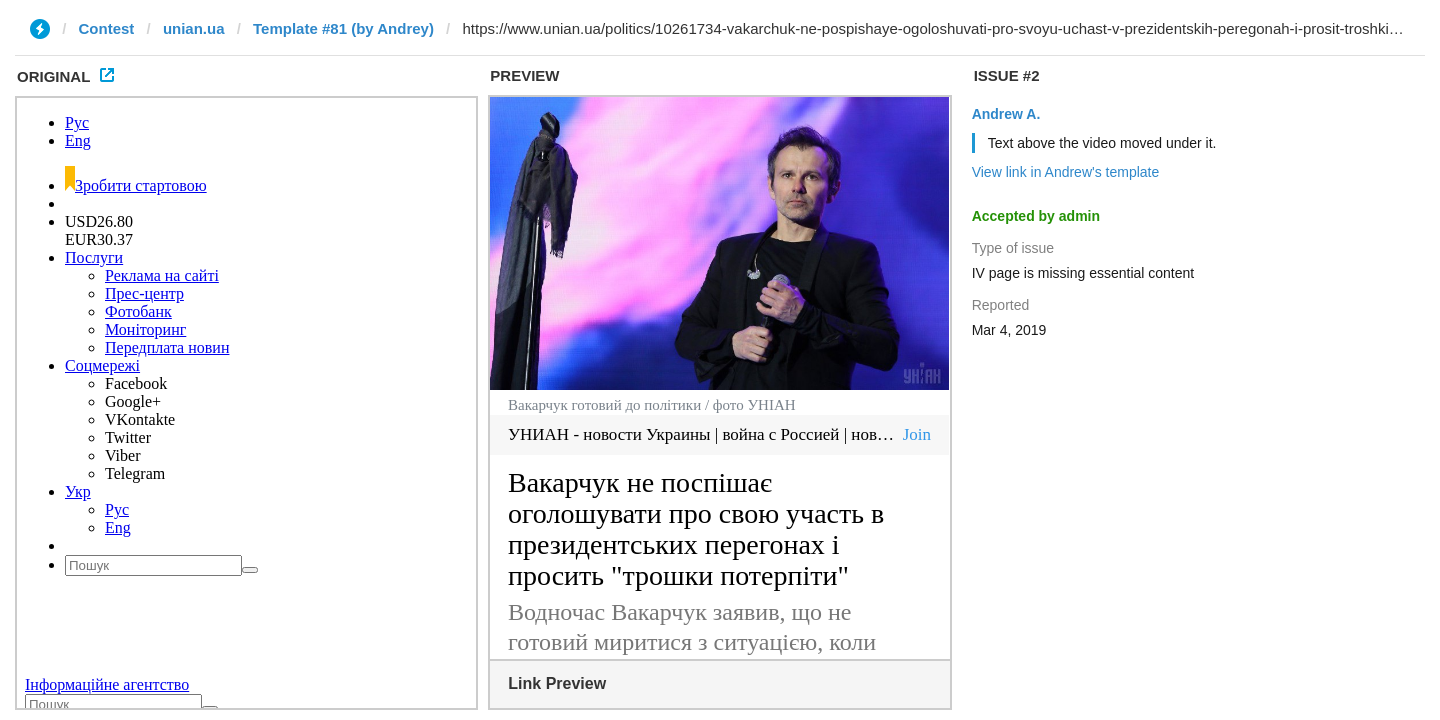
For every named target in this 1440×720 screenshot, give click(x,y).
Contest (107, 28)
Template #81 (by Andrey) (343, 28)
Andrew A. (1006, 114)
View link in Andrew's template (1066, 172)
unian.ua (194, 28)
